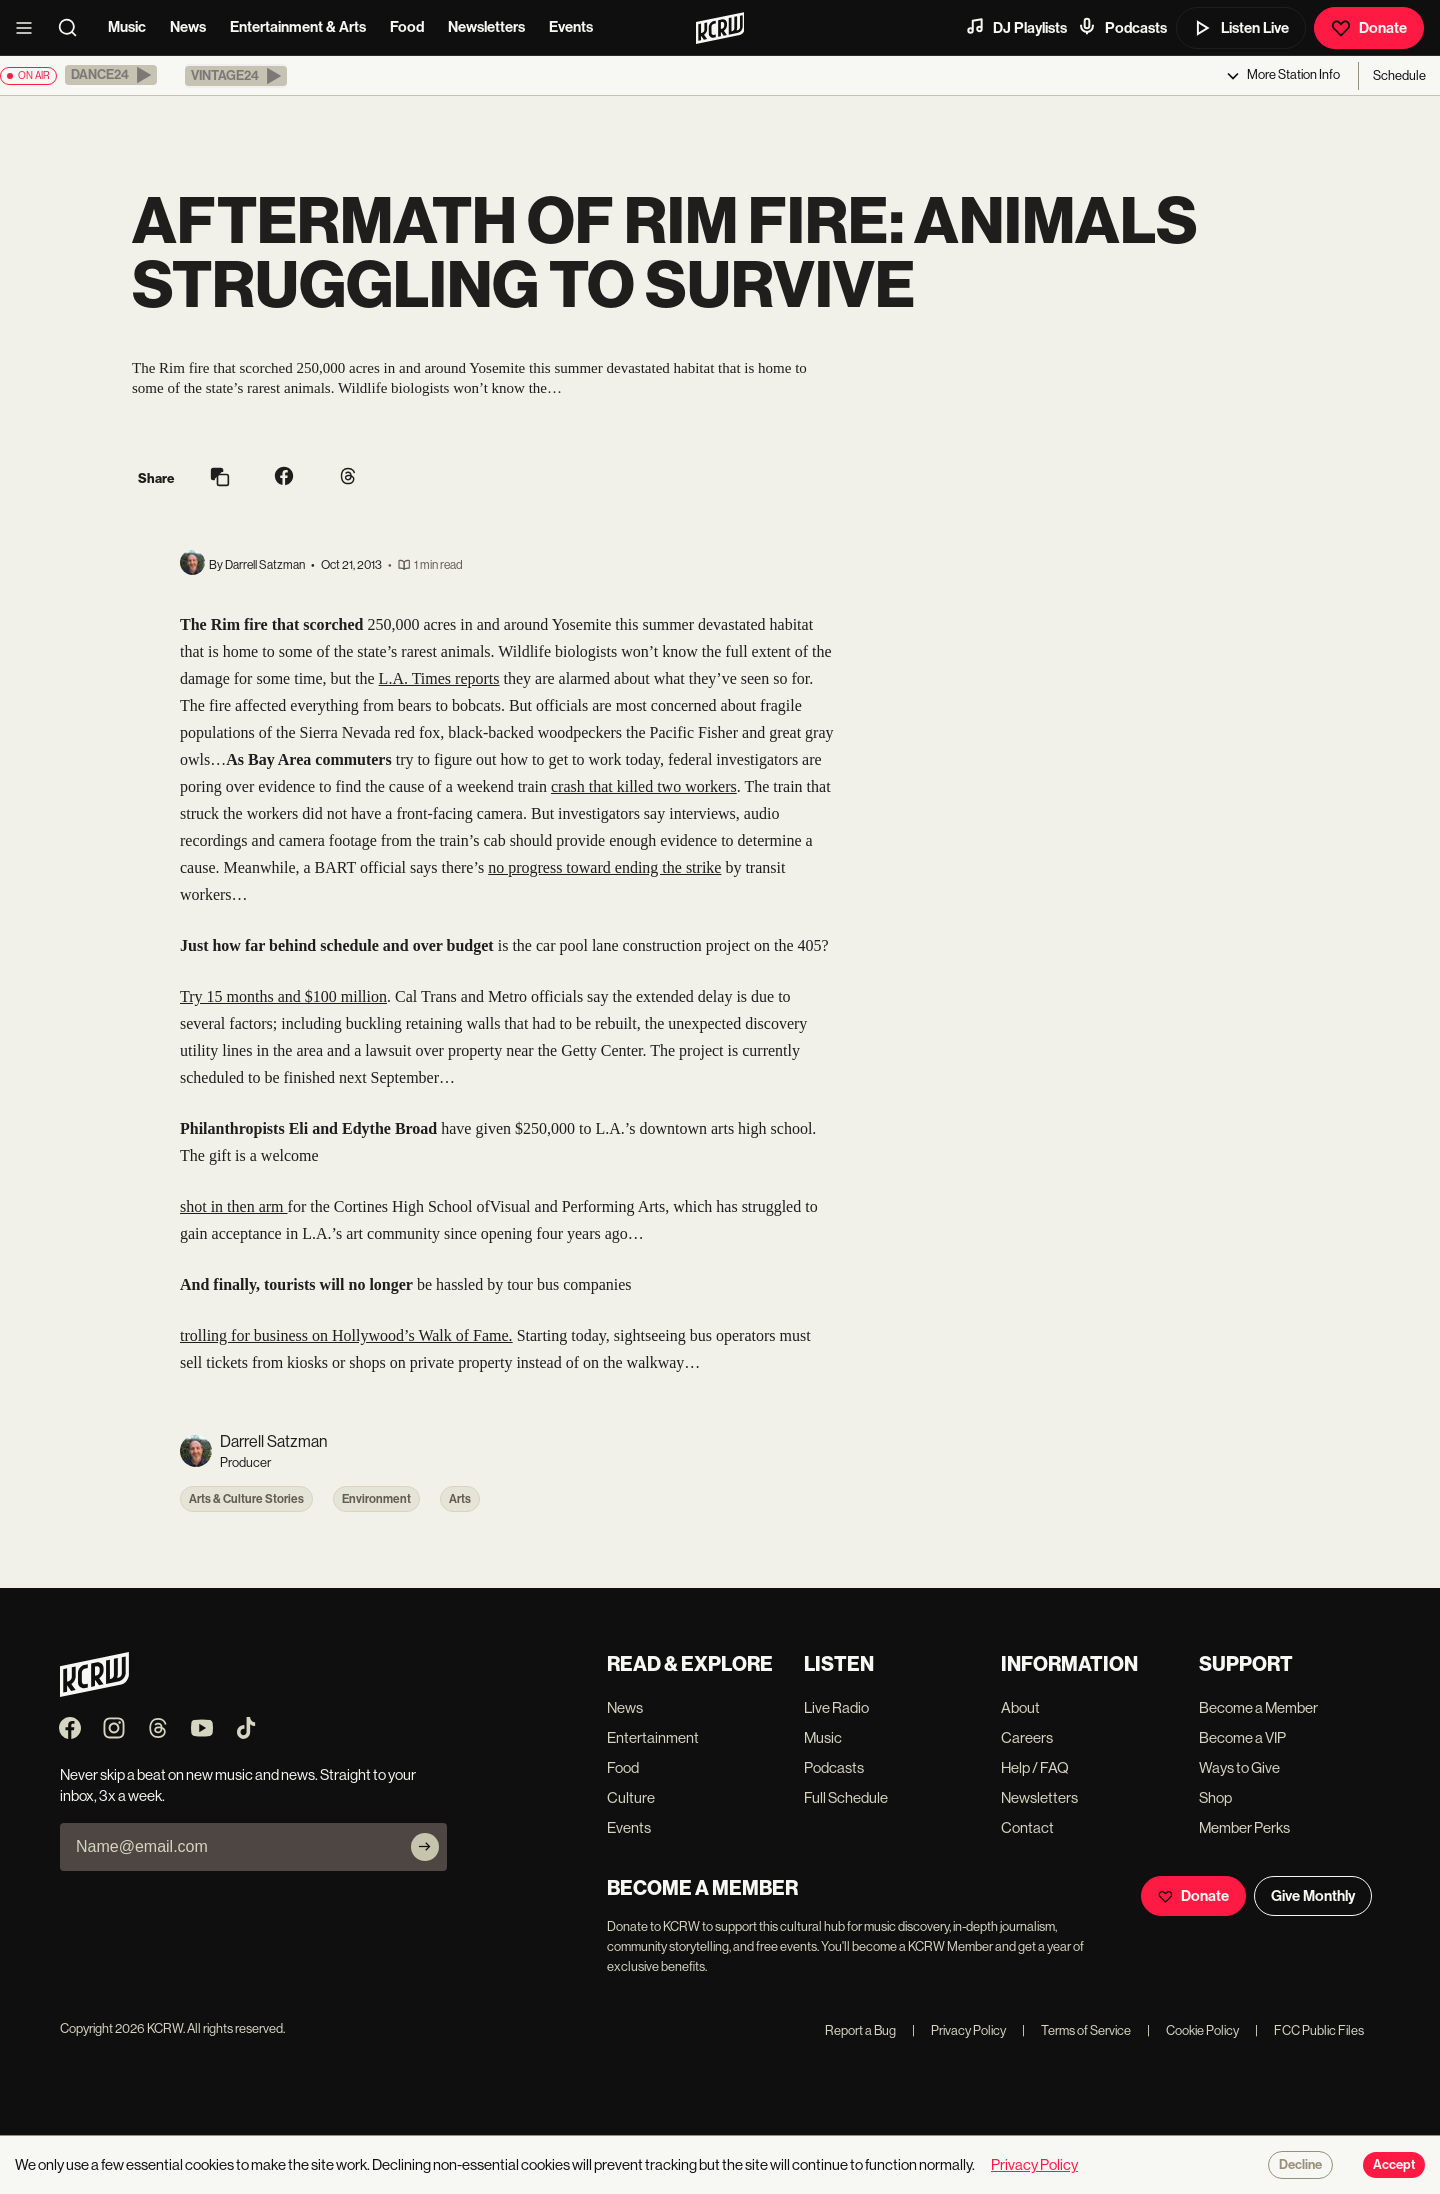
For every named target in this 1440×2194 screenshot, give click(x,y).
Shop (1215, 1797)
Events (571, 27)
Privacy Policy (959, 2030)
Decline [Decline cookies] (1300, 2165)
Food (407, 27)
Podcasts (1122, 27)
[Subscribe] (425, 1847)
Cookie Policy (1193, 2030)
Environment (376, 1499)
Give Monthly (1313, 1896)
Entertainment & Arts (298, 27)
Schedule (1399, 75)
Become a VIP (1242, 1737)
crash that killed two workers (644, 786)
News (188, 27)
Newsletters (486, 27)
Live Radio (836, 1707)
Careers (1027, 1737)
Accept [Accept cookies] (1394, 2165)
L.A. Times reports (439, 678)
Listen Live (1241, 28)
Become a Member (1258, 1707)
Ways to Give (1239, 1767)
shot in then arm (234, 1206)
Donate (1369, 28)
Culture (631, 1797)
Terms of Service (1076, 2030)
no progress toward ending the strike (604, 867)
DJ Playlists (1016, 27)
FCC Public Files (1309, 2030)
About (1020, 1707)
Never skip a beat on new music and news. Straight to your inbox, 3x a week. (238, 1785)
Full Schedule (846, 1797)
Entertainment (653, 1737)
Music (127, 27)
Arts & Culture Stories (246, 1499)
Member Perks (1244, 1827)
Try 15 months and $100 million (283, 996)
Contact (1027, 1827)
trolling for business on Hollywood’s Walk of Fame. (346, 1335)
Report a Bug (860, 2030)
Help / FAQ (1035, 1767)
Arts (460, 1499)
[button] (111, 75)
